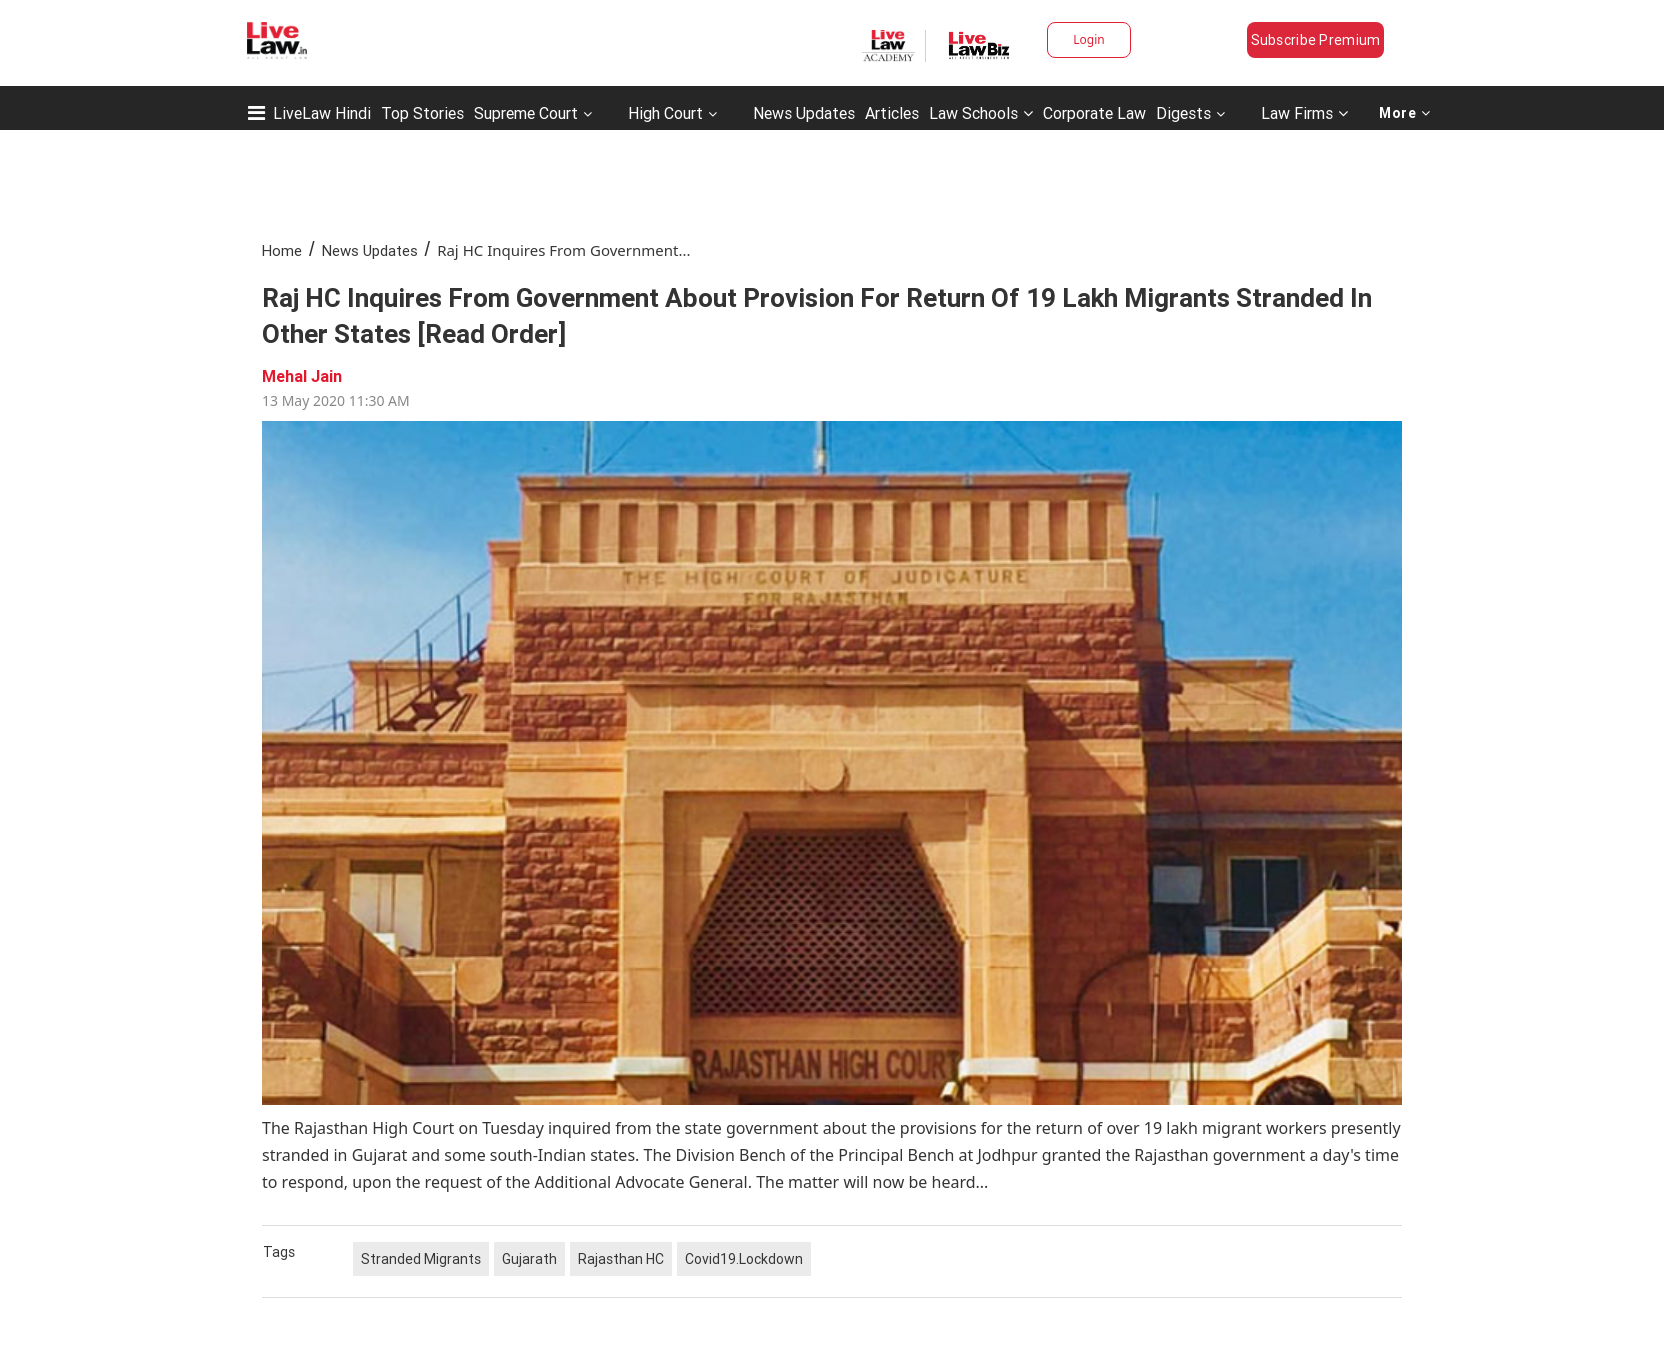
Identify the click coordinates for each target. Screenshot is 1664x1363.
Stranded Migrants (421, 1259)
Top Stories (422, 113)
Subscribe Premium (1316, 40)
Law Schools (981, 113)
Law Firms (1304, 113)
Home (282, 250)
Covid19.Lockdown (744, 1259)
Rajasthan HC (621, 1259)
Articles (892, 113)
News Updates (804, 113)
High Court (665, 113)
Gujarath (529, 1259)
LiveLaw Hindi (322, 113)
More (1405, 113)
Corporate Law (1094, 113)
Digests (1183, 113)
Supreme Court (526, 113)
